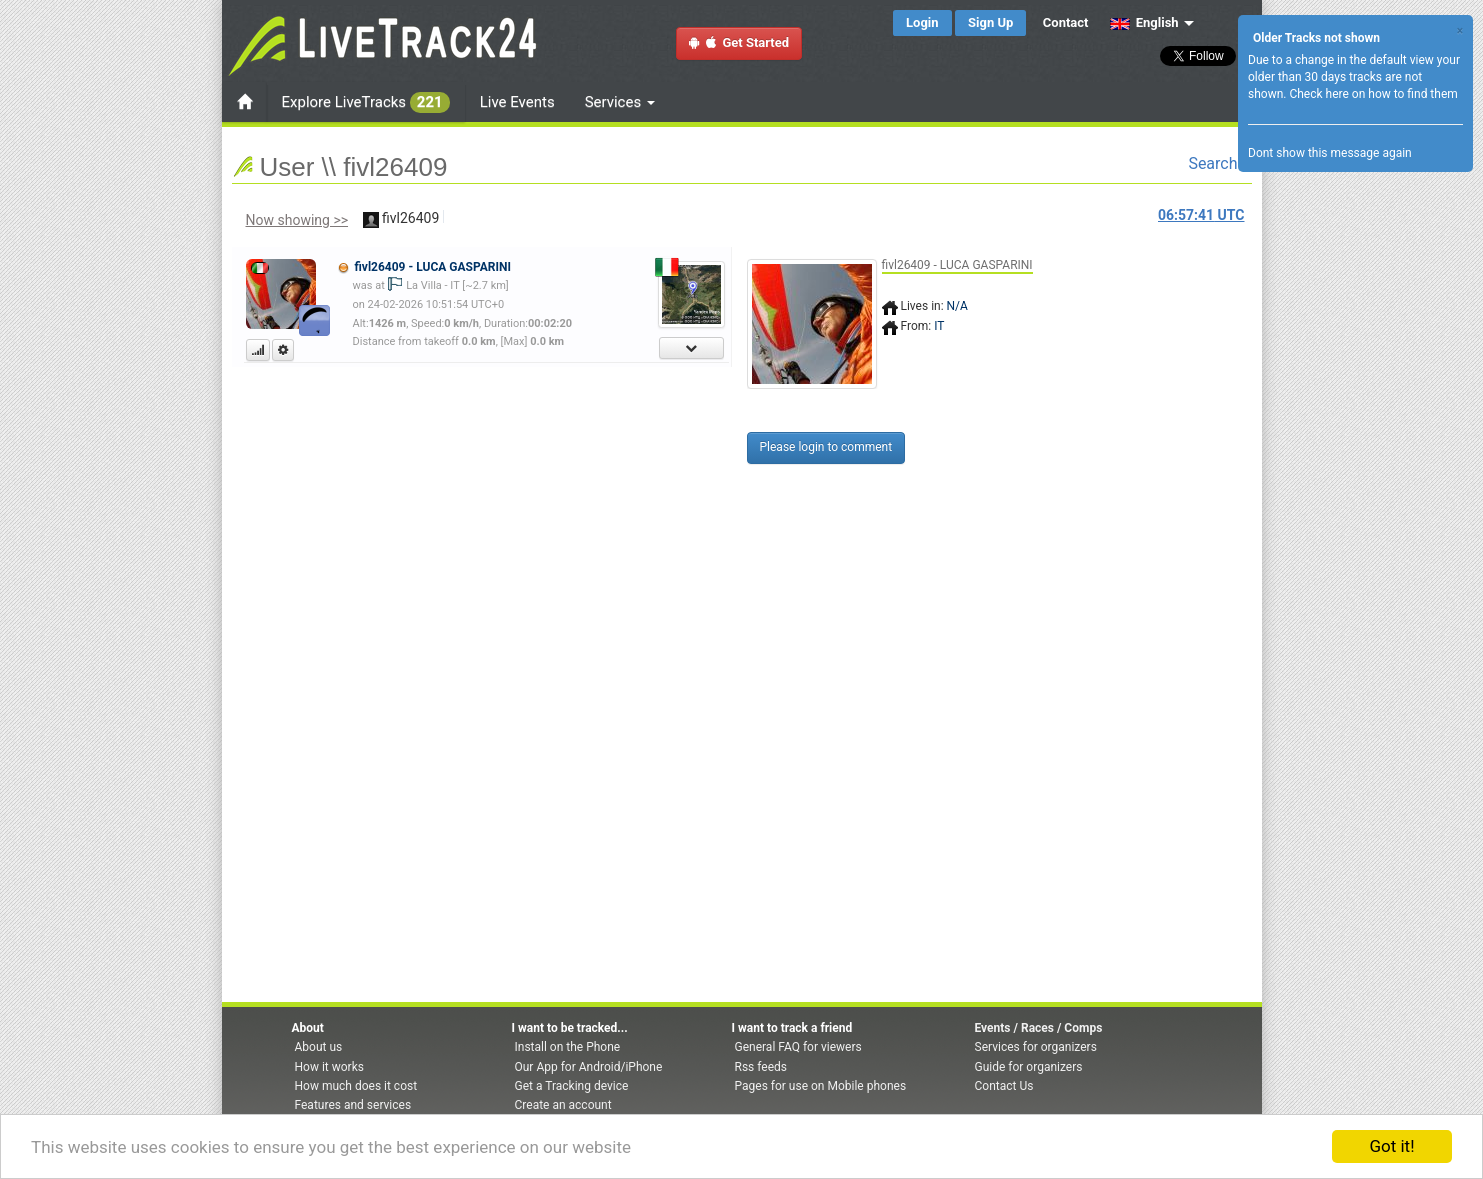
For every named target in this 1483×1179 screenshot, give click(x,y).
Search (1219, 163)
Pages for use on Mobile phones (821, 1086)
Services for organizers (1036, 1047)
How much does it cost (356, 1086)
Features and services (353, 1105)
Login (922, 22)
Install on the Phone (568, 1047)
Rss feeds (761, 1067)
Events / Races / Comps (1039, 1028)
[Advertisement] (1327, 367)
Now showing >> (297, 220)
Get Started (739, 42)
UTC (1201, 215)
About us (319, 1047)
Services (620, 102)
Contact (1066, 22)
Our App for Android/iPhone (589, 1067)
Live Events (517, 102)
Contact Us (1004, 1086)
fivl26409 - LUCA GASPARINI (432, 267)
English (1144, 22)
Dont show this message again (1330, 153)
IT (939, 326)
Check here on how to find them (1373, 94)
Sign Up (990, 22)
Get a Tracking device (572, 1086)
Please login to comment (826, 447)
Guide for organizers (1029, 1067)
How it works (329, 1067)
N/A (957, 306)
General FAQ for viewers (798, 1047)
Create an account (563, 1105)
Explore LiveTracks (366, 102)
